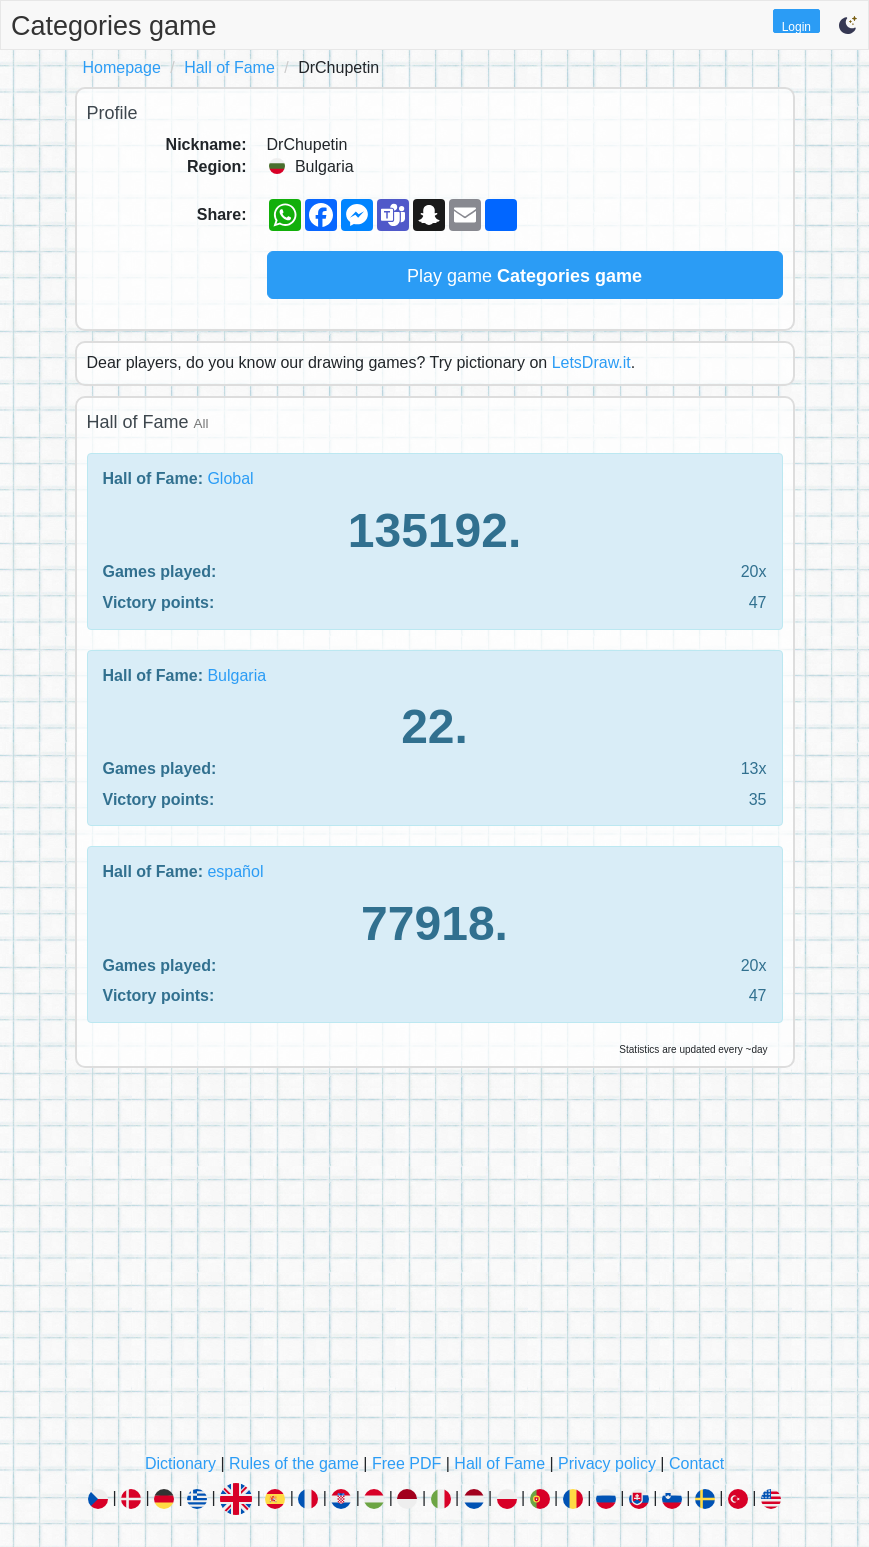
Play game (524, 276)
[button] (848, 25)
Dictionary (180, 1463)
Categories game (114, 26)
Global (230, 478)
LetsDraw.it (591, 362)
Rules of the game (294, 1463)
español (235, 871)
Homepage (122, 67)
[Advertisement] (435, 1266)
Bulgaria (236, 675)
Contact (696, 1463)
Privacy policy (607, 1463)
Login (796, 26)
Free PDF (406, 1463)
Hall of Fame (229, 67)
